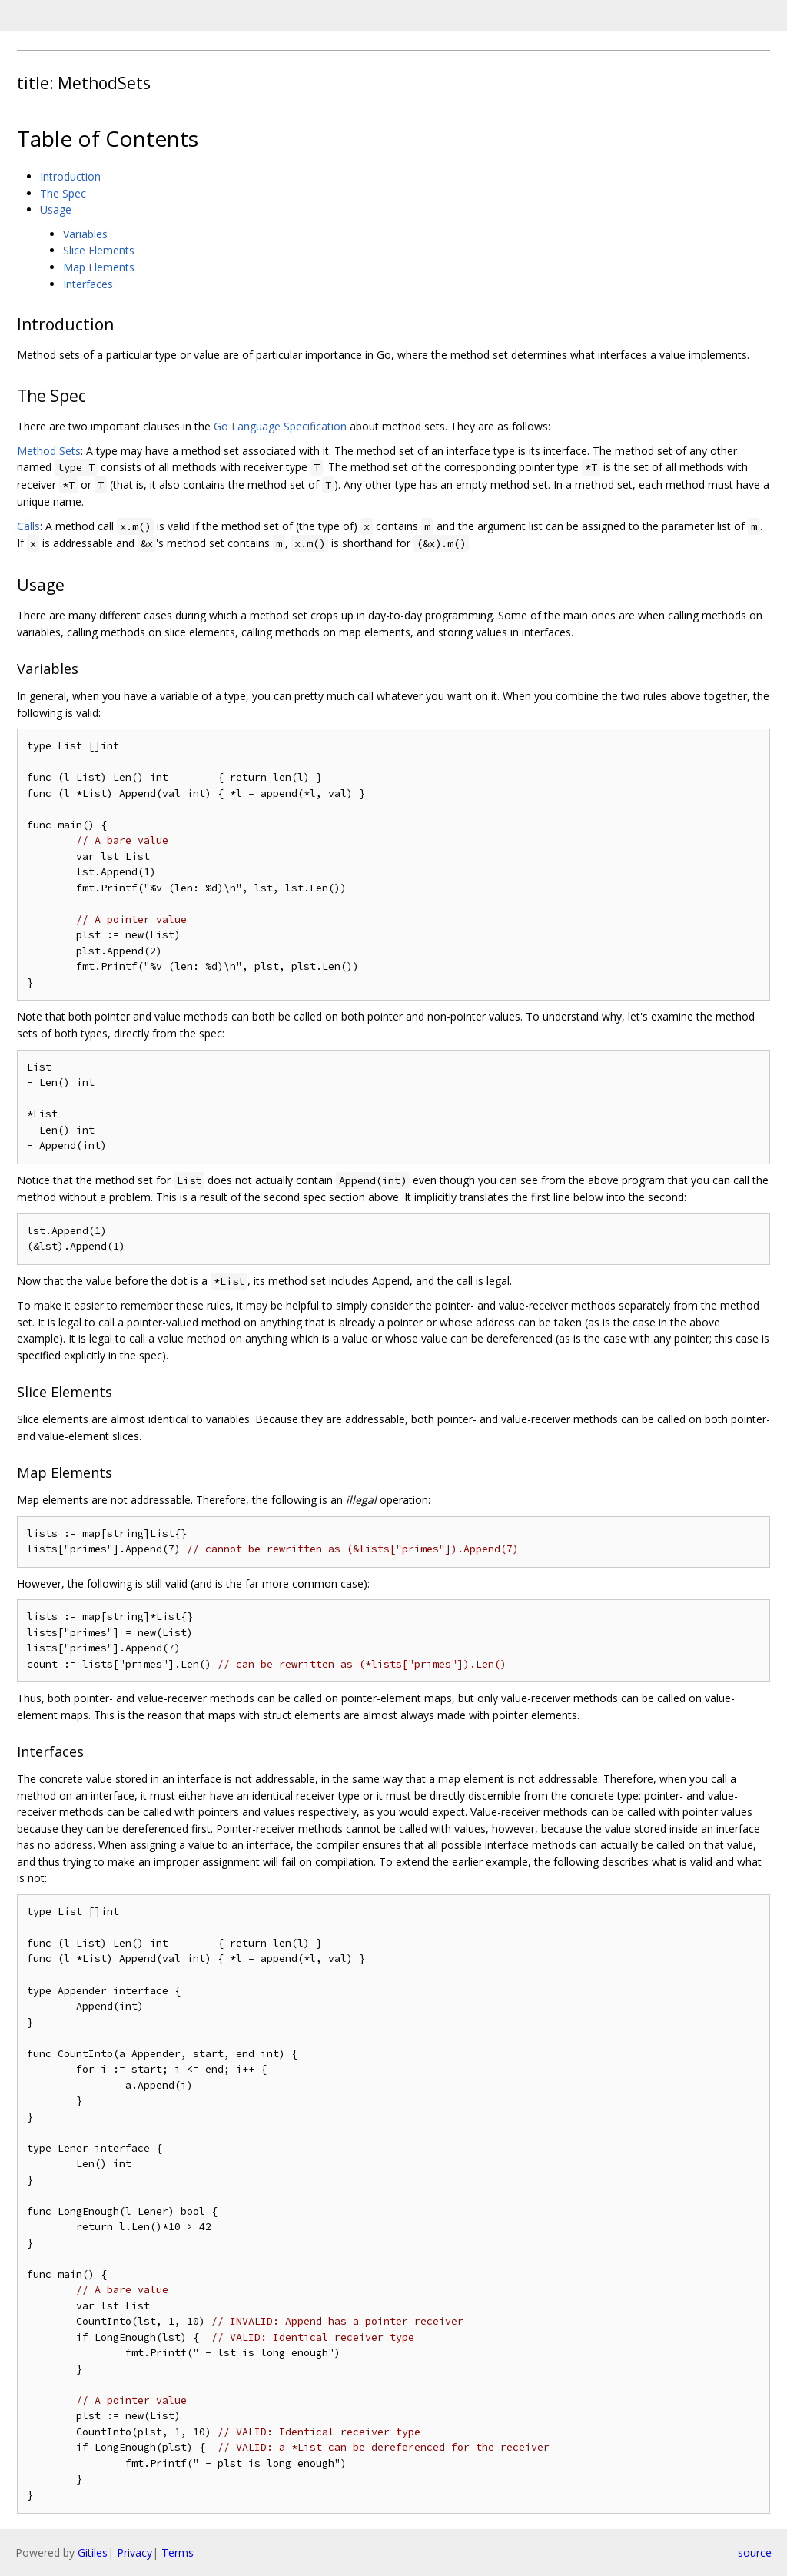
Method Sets (49, 450)
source (755, 2552)
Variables (85, 234)
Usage (55, 209)
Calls (28, 526)
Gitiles (93, 2552)
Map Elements (98, 267)
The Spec (63, 193)
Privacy (134, 2552)
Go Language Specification (280, 426)
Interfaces (88, 284)
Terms (177, 2552)
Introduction (70, 176)
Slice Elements (98, 250)
